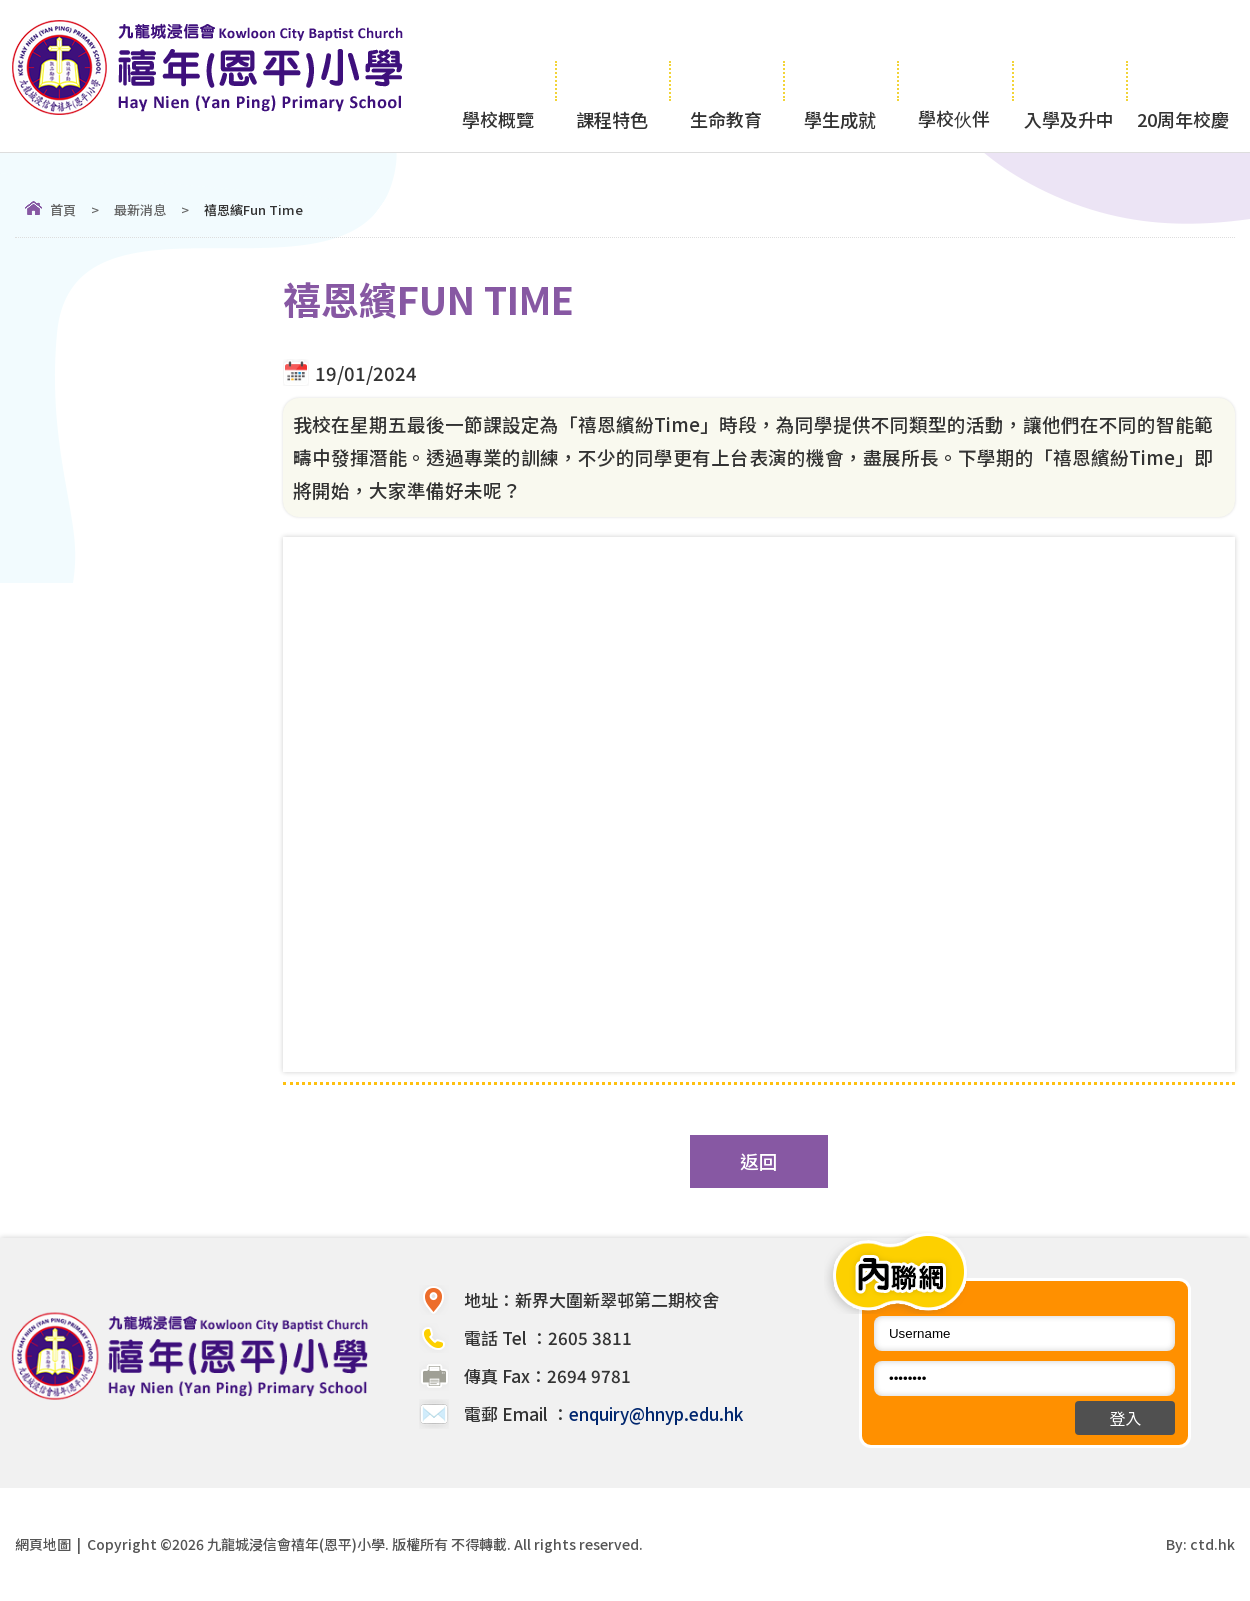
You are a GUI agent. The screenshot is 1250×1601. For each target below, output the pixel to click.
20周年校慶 (1183, 76)
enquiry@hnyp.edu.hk (656, 1413)
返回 (759, 1161)
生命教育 (726, 76)
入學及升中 (1069, 76)
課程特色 (612, 76)
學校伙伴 (954, 75)
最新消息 (140, 209)
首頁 (63, 209)
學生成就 (840, 76)
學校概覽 (498, 76)
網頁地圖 (43, 1544)
